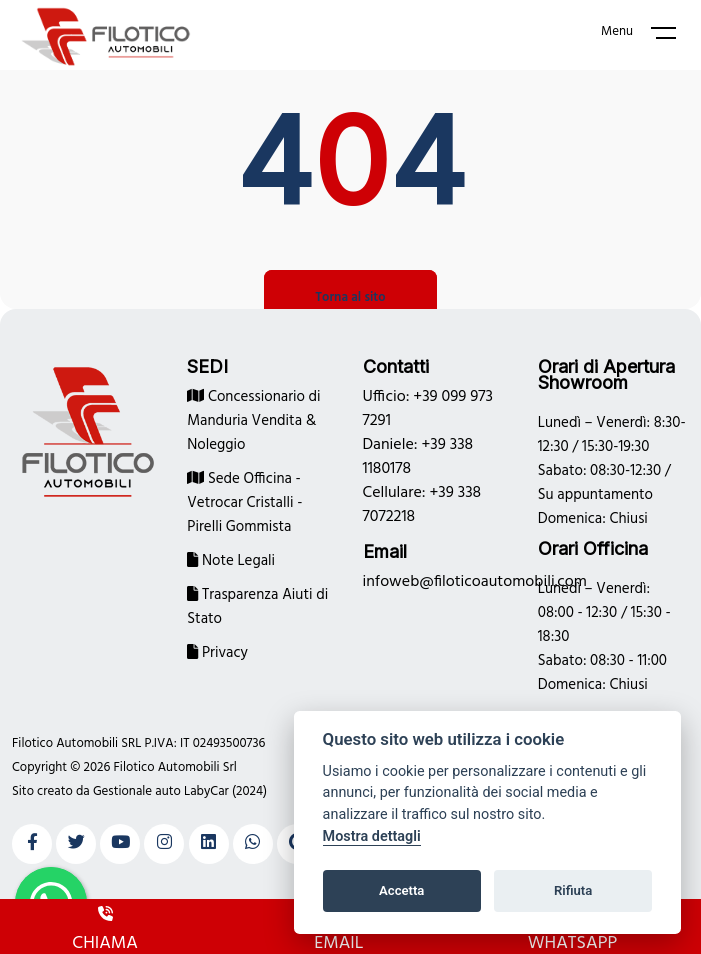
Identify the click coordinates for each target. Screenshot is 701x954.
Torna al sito (350, 297)
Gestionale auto (137, 791)
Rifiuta (573, 890)
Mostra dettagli (372, 836)
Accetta (401, 890)
